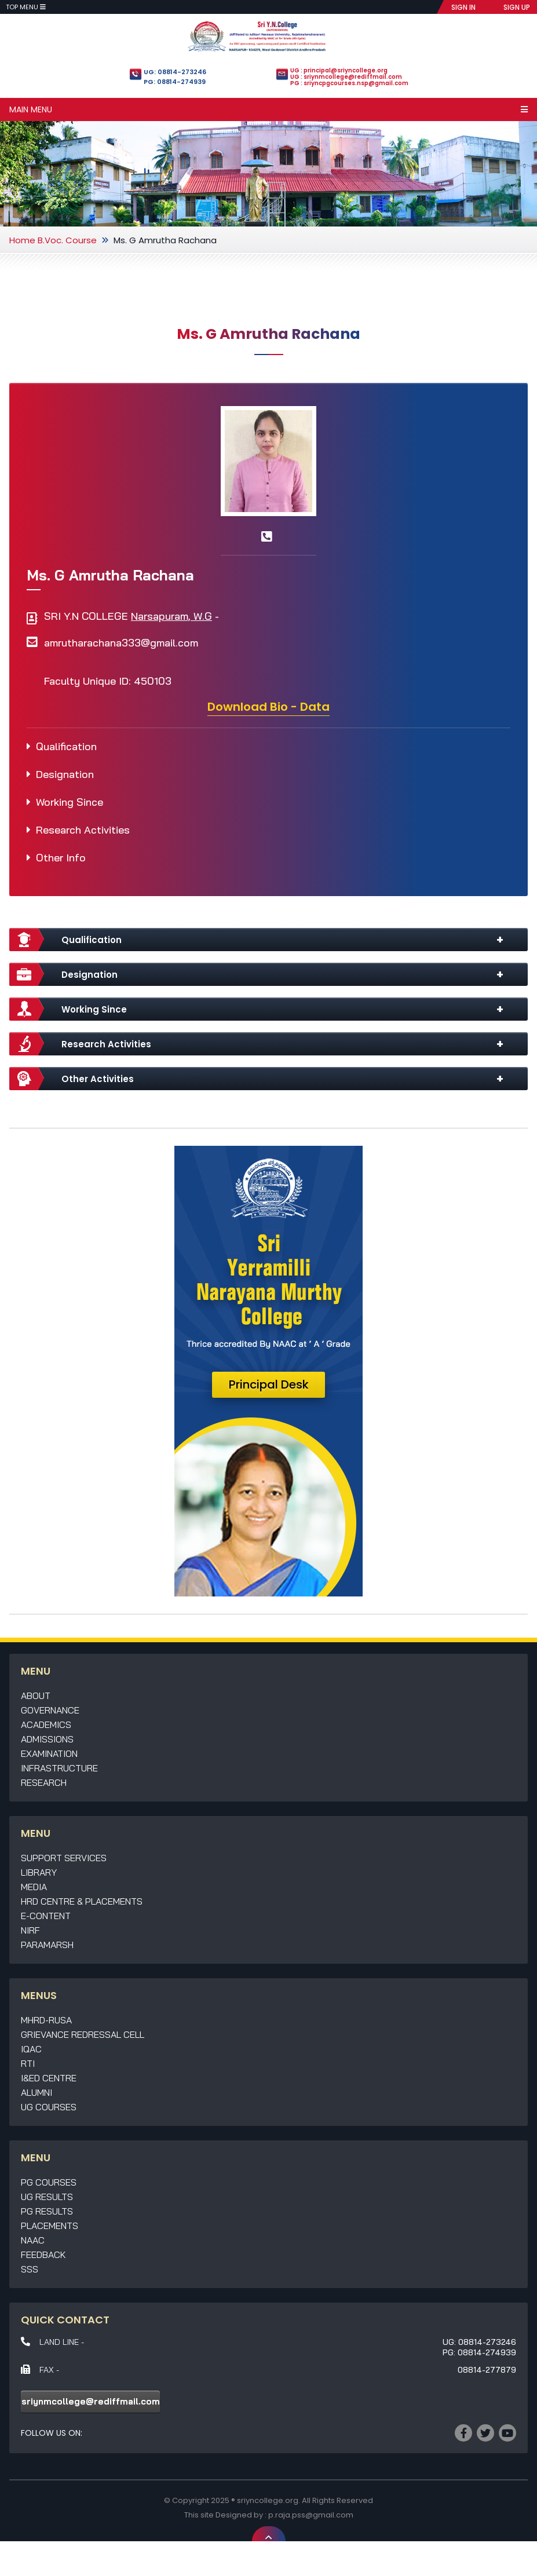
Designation (65, 774)
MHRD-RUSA (46, 2020)
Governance (50, 1710)
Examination (49, 1753)
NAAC (33, 2240)
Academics (46, 1724)
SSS (29, 2269)
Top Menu (26, 7)
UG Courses (48, 2107)
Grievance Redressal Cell (82, 2034)
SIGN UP (516, 7)
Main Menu (268, 109)
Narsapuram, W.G (171, 616)
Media (34, 1886)
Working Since (69, 802)
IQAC (31, 2049)
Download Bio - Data (268, 707)
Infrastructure (59, 1768)
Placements (49, 2225)
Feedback (43, 2254)
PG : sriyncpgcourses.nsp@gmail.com (349, 83)
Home (22, 240)
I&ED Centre (48, 2078)
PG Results (47, 2211)
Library (39, 1872)
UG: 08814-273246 (175, 71)
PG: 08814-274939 (175, 81)
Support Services (64, 1858)
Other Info (61, 857)
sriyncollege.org (267, 2500)
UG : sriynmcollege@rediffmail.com (346, 77)
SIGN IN (463, 7)
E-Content (46, 1915)
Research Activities (83, 829)
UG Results (47, 2196)
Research (44, 1782)
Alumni (36, 2092)
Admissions (47, 1739)
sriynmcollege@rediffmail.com (90, 2401)
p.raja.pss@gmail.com (310, 2514)
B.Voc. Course (67, 240)
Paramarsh (47, 1944)
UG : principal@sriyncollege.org (339, 70)
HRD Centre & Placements (82, 1901)
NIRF (30, 1930)
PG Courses (48, 2182)
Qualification (66, 746)
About (35, 1695)
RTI (28, 2063)
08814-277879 (487, 2370)
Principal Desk (269, 1384)
